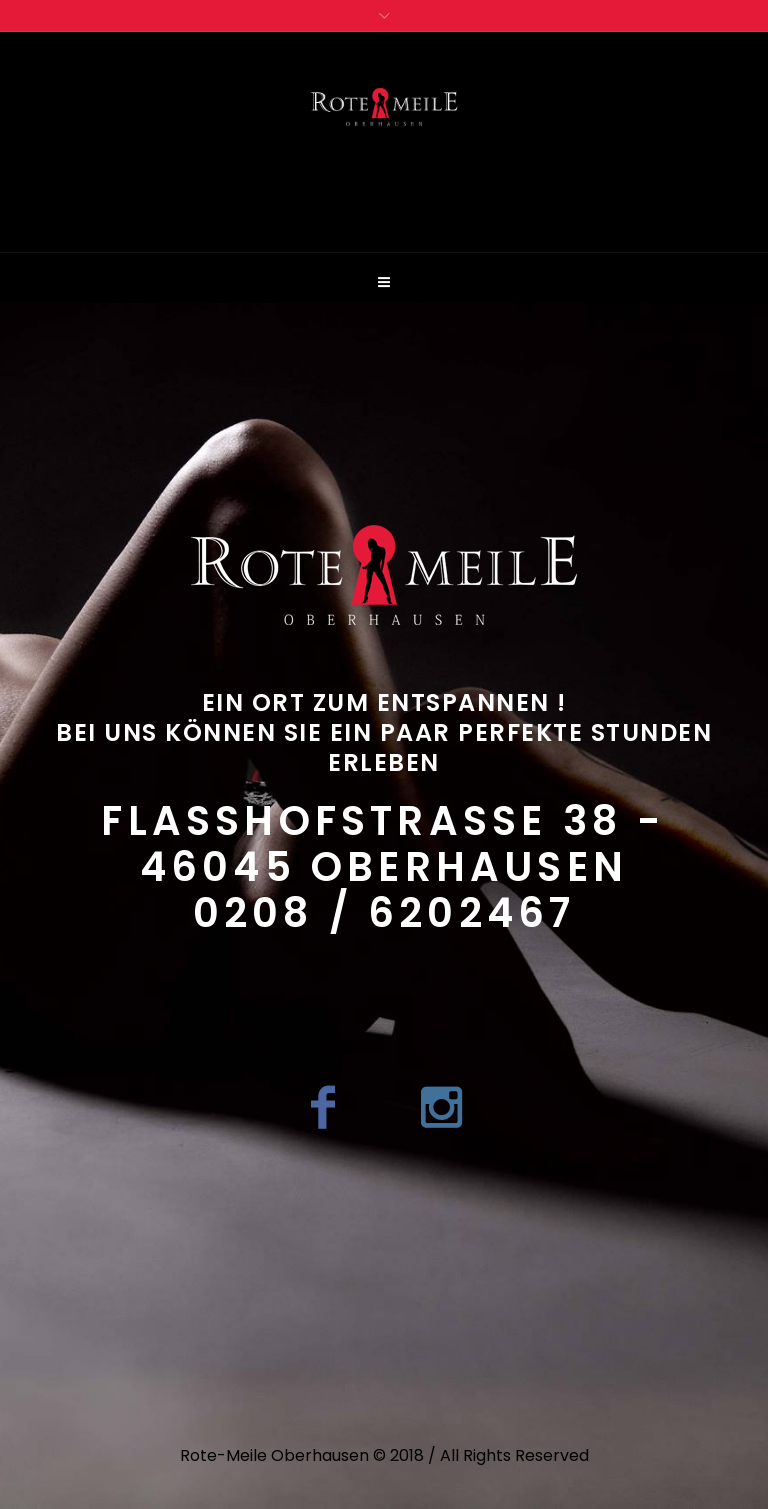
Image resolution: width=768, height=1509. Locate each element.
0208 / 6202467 (384, 913)
